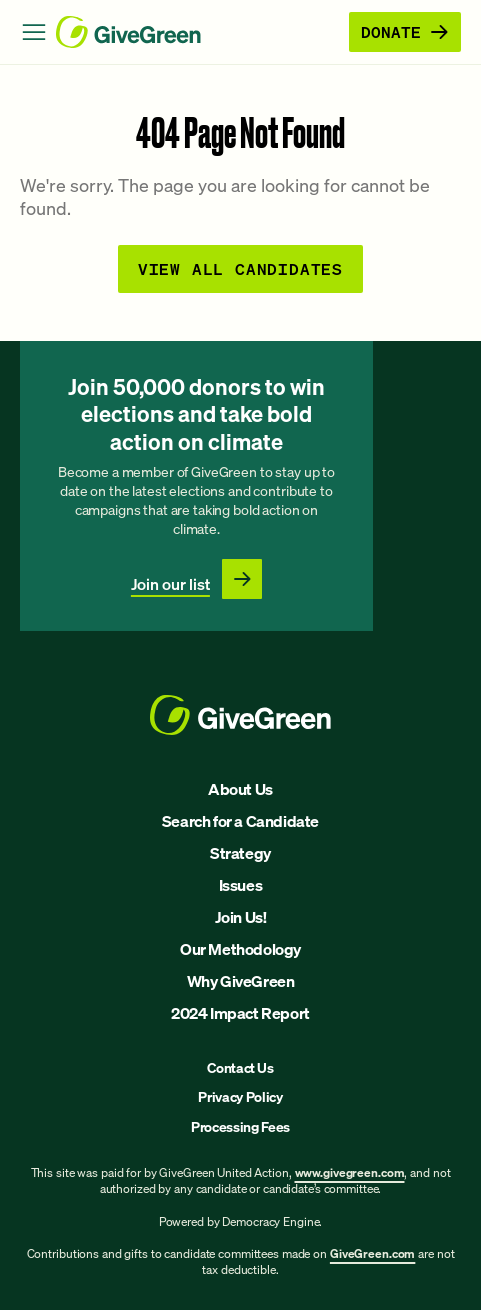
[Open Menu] (34, 32)
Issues (241, 885)
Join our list (170, 584)
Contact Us (240, 1067)
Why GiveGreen (241, 981)
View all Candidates (240, 268)
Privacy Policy (240, 1096)
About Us (240, 789)
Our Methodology (240, 949)
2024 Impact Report (240, 1013)
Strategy (240, 853)
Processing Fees (240, 1126)
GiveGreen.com (372, 1253)
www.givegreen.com (350, 1172)
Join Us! (241, 917)
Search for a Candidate (240, 821)
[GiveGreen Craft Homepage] (198, 32)
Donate (405, 31)
